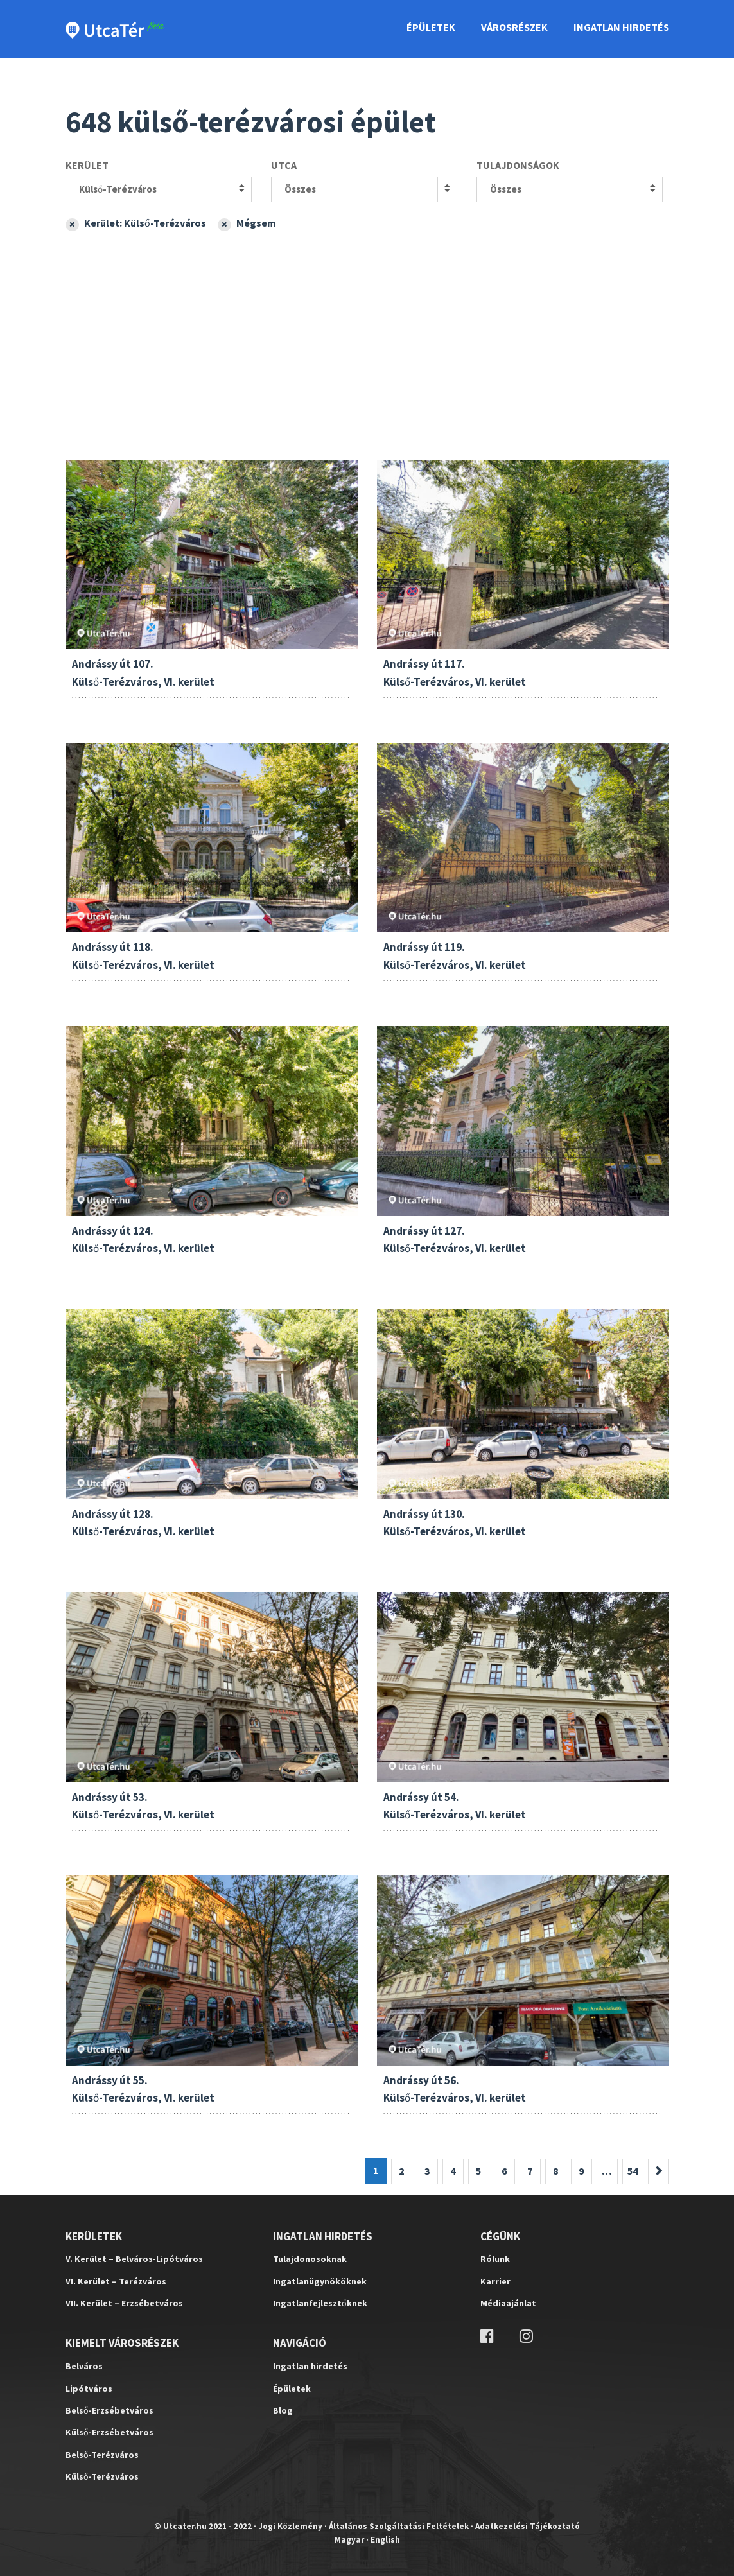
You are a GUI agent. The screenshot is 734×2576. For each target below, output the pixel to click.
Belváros (84, 2366)
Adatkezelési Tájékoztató (527, 2526)
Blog (283, 2410)
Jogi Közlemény (290, 2526)
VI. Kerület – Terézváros (116, 2281)
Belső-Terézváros (102, 2454)
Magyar (349, 2539)
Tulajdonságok (517, 165)
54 (632, 2170)
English (385, 2539)
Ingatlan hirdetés (310, 2366)
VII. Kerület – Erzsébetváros (124, 2303)
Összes (300, 189)
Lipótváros (89, 2388)
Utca (284, 165)
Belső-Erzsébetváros (109, 2410)
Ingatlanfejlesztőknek (320, 2303)
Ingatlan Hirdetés (621, 27)
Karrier (495, 2281)
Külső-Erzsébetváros (109, 2432)
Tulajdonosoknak (310, 2259)
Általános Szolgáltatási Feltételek (399, 2526)
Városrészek (514, 27)
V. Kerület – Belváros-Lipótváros (134, 2259)
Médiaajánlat (508, 2303)
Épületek (430, 27)
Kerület (87, 165)
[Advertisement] (367, 331)
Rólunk (495, 2259)
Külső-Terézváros (118, 189)
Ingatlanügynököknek (320, 2281)
